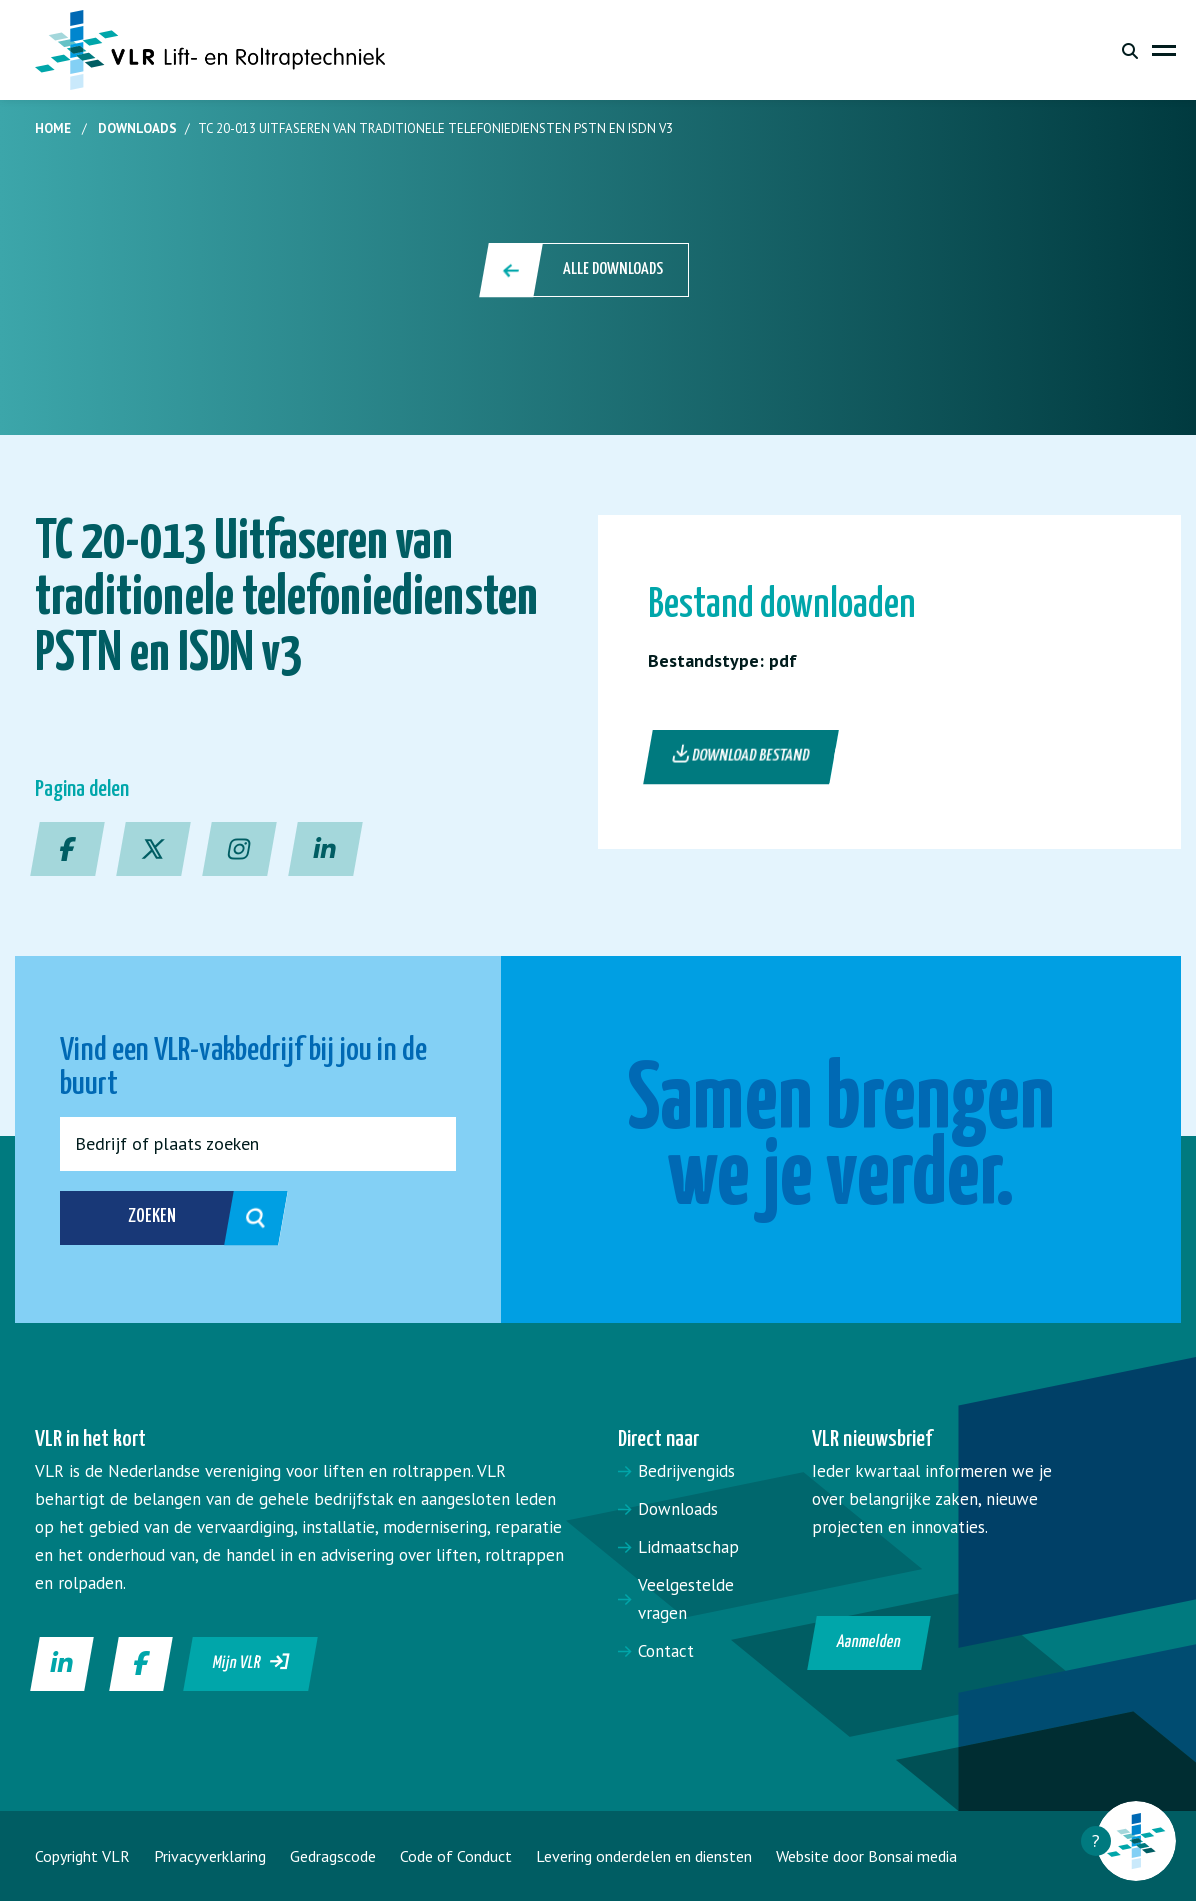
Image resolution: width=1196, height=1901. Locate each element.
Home (53, 128)
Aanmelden (869, 1642)
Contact (666, 1651)
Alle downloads (585, 270)
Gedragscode (333, 1856)
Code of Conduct (456, 1856)
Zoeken (175, 1218)
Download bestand (741, 755)
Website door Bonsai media (866, 1856)
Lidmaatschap (688, 1547)
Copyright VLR (82, 1856)
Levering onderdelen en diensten (644, 1856)
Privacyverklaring (210, 1856)
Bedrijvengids (686, 1471)
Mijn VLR (251, 1662)
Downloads (137, 128)
